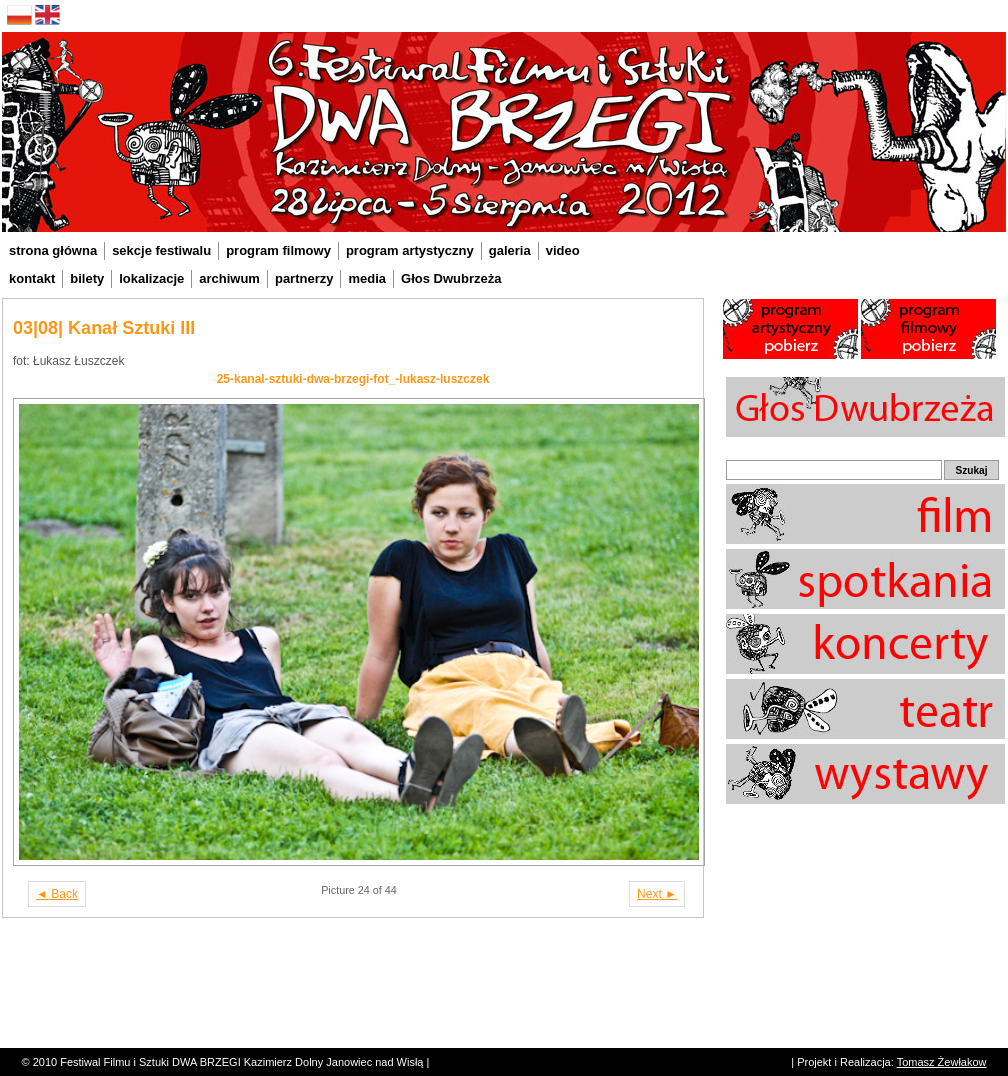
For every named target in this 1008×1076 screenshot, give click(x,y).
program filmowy (278, 250)
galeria (510, 250)
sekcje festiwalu (161, 250)
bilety (87, 278)
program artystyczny (410, 250)
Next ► (657, 894)
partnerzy (304, 278)
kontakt (32, 278)
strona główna (53, 250)
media (367, 278)
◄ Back (57, 894)
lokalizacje (151, 278)
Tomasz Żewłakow (942, 1062)
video (563, 250)
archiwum (229, 278)
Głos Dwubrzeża (451, 278)
